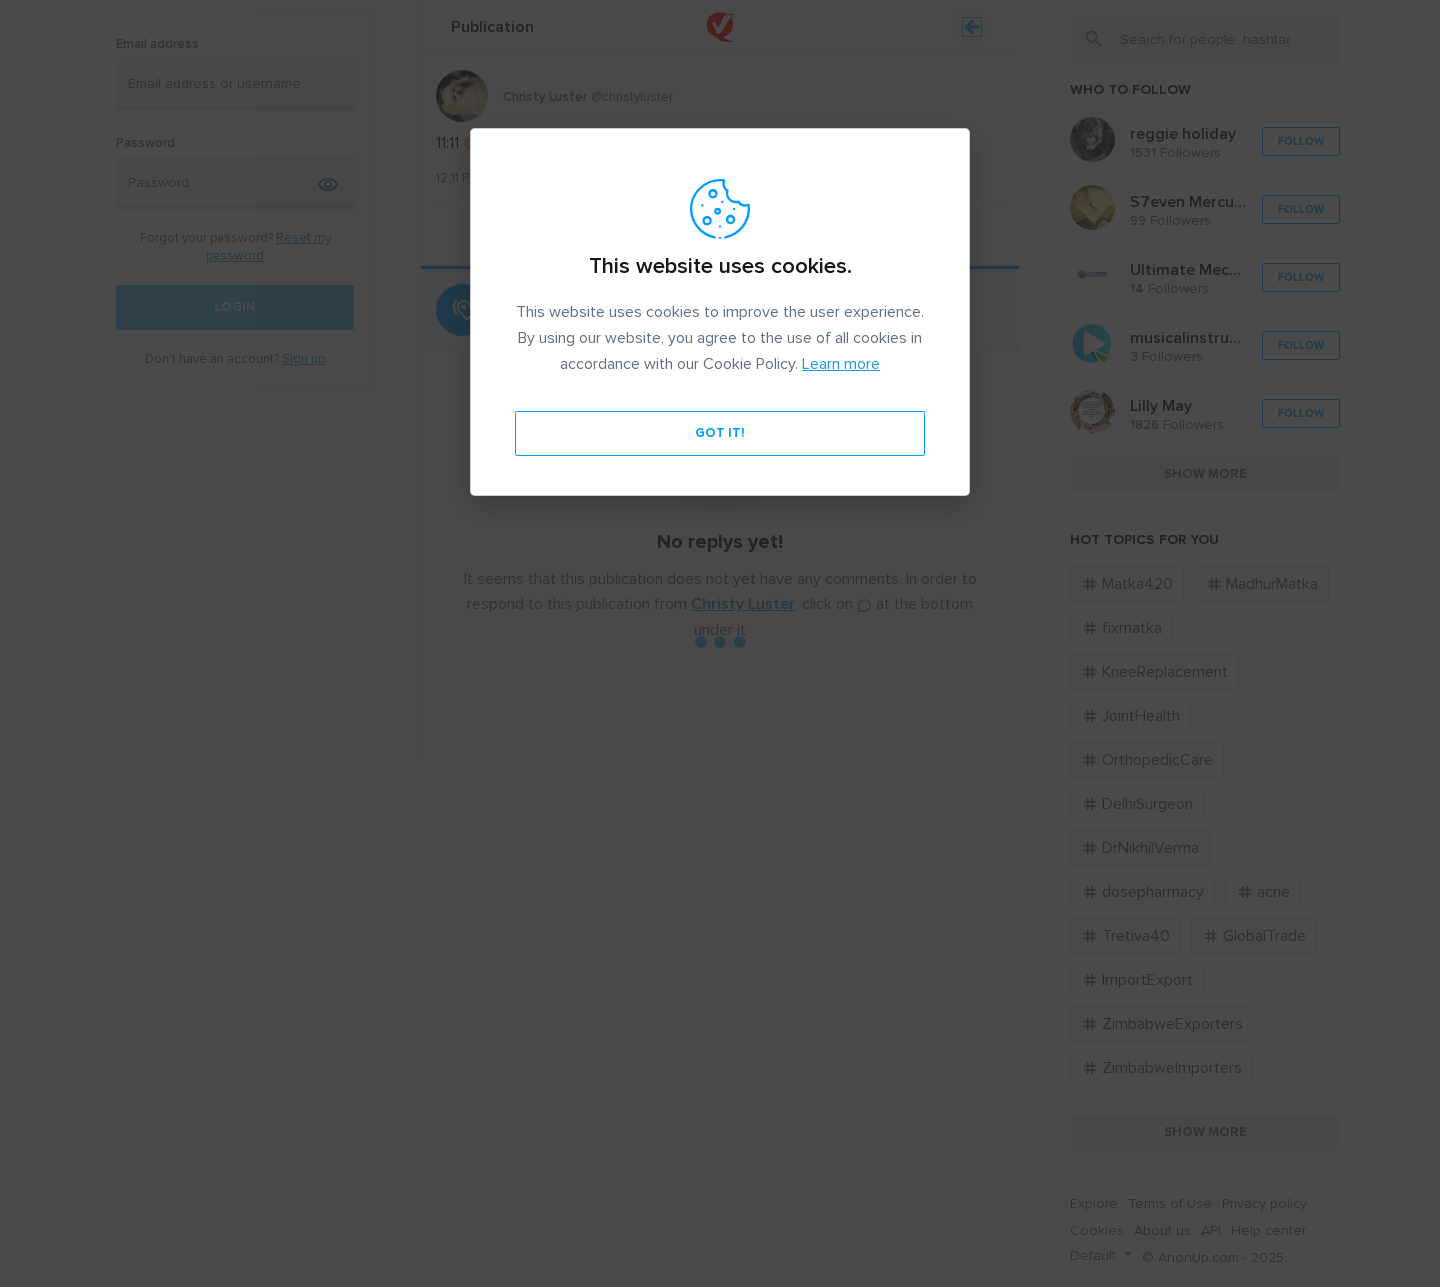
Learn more (841, 364)
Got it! (720, 433)
